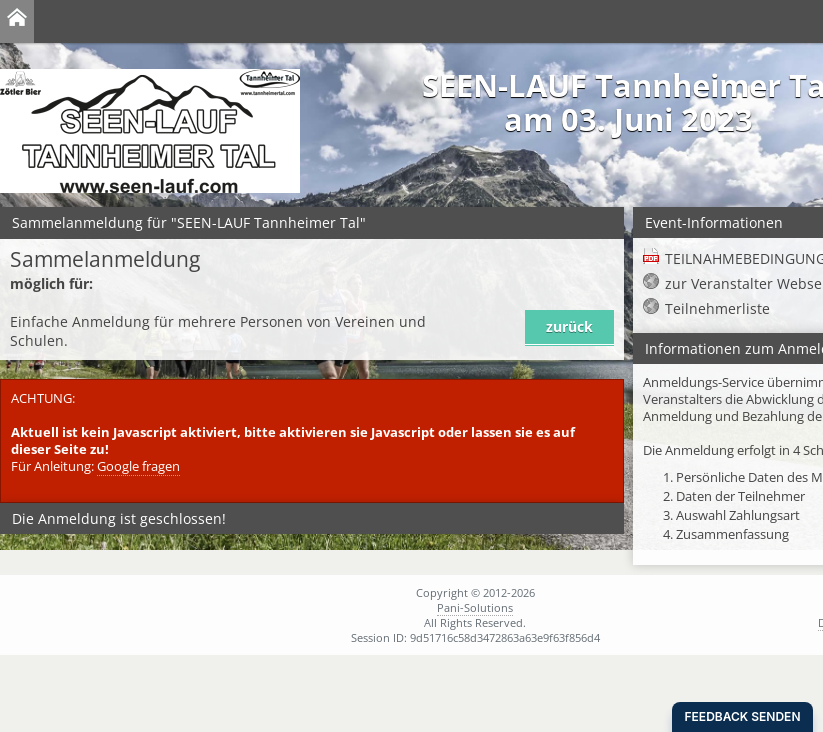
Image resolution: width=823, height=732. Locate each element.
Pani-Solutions (475, 607)
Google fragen (138, 466)
